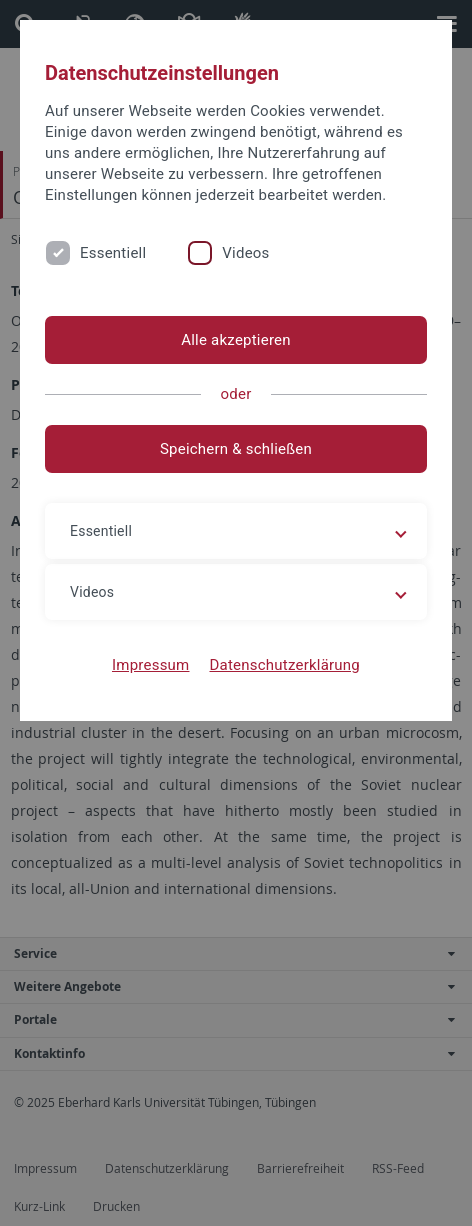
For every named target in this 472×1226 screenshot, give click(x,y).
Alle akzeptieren (236, 340)
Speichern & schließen (236, 449)
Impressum (151, 665)
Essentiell (113, 253)
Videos (245, 253)
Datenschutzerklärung (284, 665)
